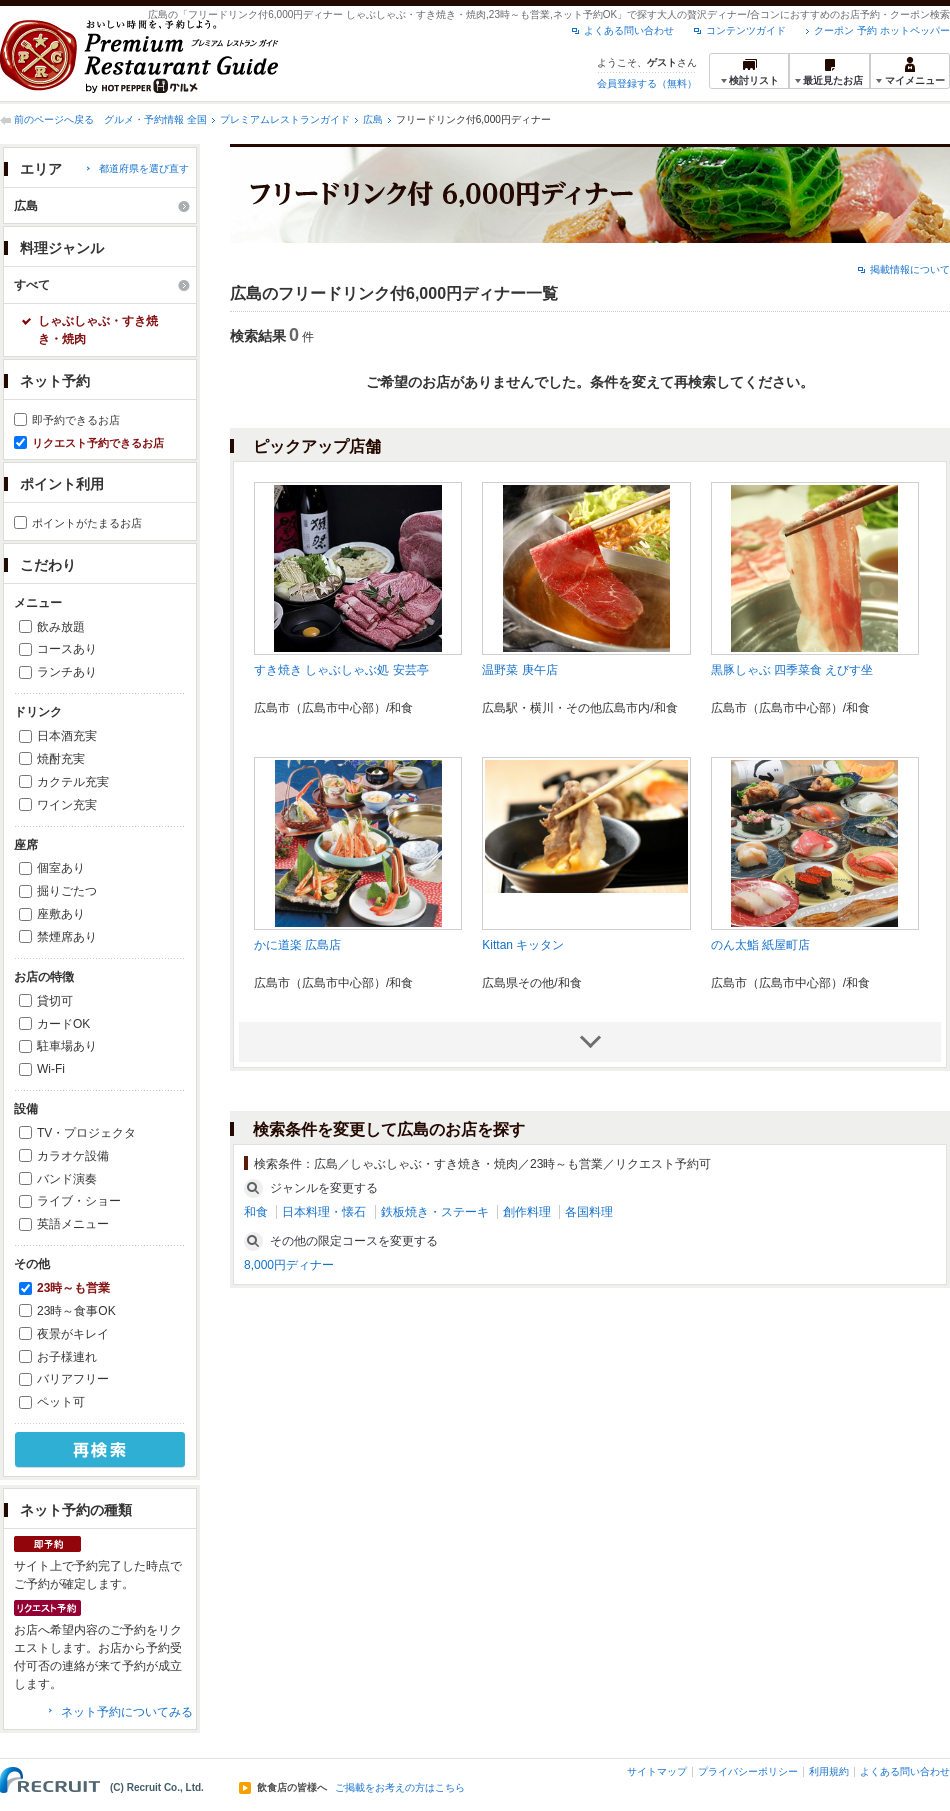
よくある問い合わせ (629, 30)
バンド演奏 (67, 1179)
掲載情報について (910, 269)
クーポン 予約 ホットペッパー (882, 30)
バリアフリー (73, 1379)
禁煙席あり (67, 937)
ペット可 (61, 1402)
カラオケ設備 (73, 1156)
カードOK (63, 1024)
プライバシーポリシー (748, 1771)
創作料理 (527, 1212)
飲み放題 (61, 627)
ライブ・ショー (79, 1201)
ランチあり (67, 672)
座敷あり (61, 914)
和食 (256, 1212)
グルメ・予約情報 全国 (155, 119)
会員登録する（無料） (647, 83)
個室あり (61, 868)
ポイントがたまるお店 (87, 523)
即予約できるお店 (76, 420)
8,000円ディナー (289, 1265)
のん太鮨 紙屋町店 (760, 945)
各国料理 (589, 1212)
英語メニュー (73, 1224)
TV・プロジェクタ (86, 1133)
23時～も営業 (73, 1288)
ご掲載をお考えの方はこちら (400, 1788)
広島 (373, 119)
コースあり (67, 649)
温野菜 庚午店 (519, 670)
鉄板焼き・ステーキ (435, 1212)
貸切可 (55, 1001)
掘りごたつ (67, 891)
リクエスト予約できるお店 (98, 443)
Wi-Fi (51, 1069)
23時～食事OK (76, 1311)
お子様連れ (67, 1357)
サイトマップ (657, 1771)
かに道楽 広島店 (297, 945)
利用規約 (829, 1771)
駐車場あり (67, 1046)
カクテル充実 (73, 782)
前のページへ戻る (54, 119)
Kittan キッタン (523, 945)
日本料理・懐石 (324, 1212)
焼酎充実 (61, 759)
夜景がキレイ (73, 1334)
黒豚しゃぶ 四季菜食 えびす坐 (792, 670)
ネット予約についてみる (127, 1712)
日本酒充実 (67, 736)
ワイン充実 (67, 805)
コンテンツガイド (746, 30)
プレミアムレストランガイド (285, 119)
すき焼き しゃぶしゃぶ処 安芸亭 (341, 670)
